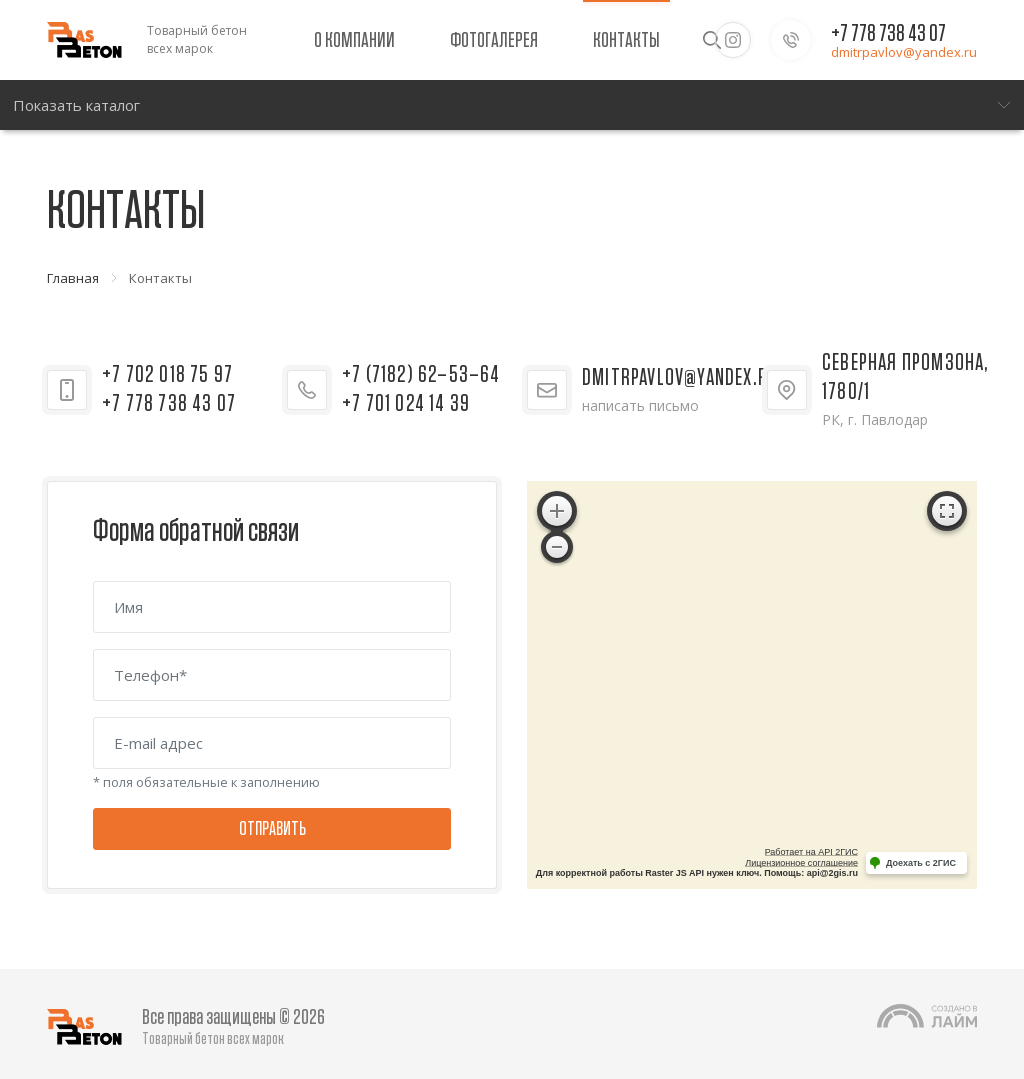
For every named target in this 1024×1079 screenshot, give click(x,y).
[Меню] (512, 105)
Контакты (626, 40)
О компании (354, 40)
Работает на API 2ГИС (811, 852)
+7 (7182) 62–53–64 (421, 375)
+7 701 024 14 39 (406, 404)
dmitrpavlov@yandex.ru (904, 52)
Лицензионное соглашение (801, 863)
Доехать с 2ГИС (921, 863)
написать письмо (640, 405)
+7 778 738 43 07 (888, 34)
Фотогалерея (494, 40)
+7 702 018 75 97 (167, 375)
